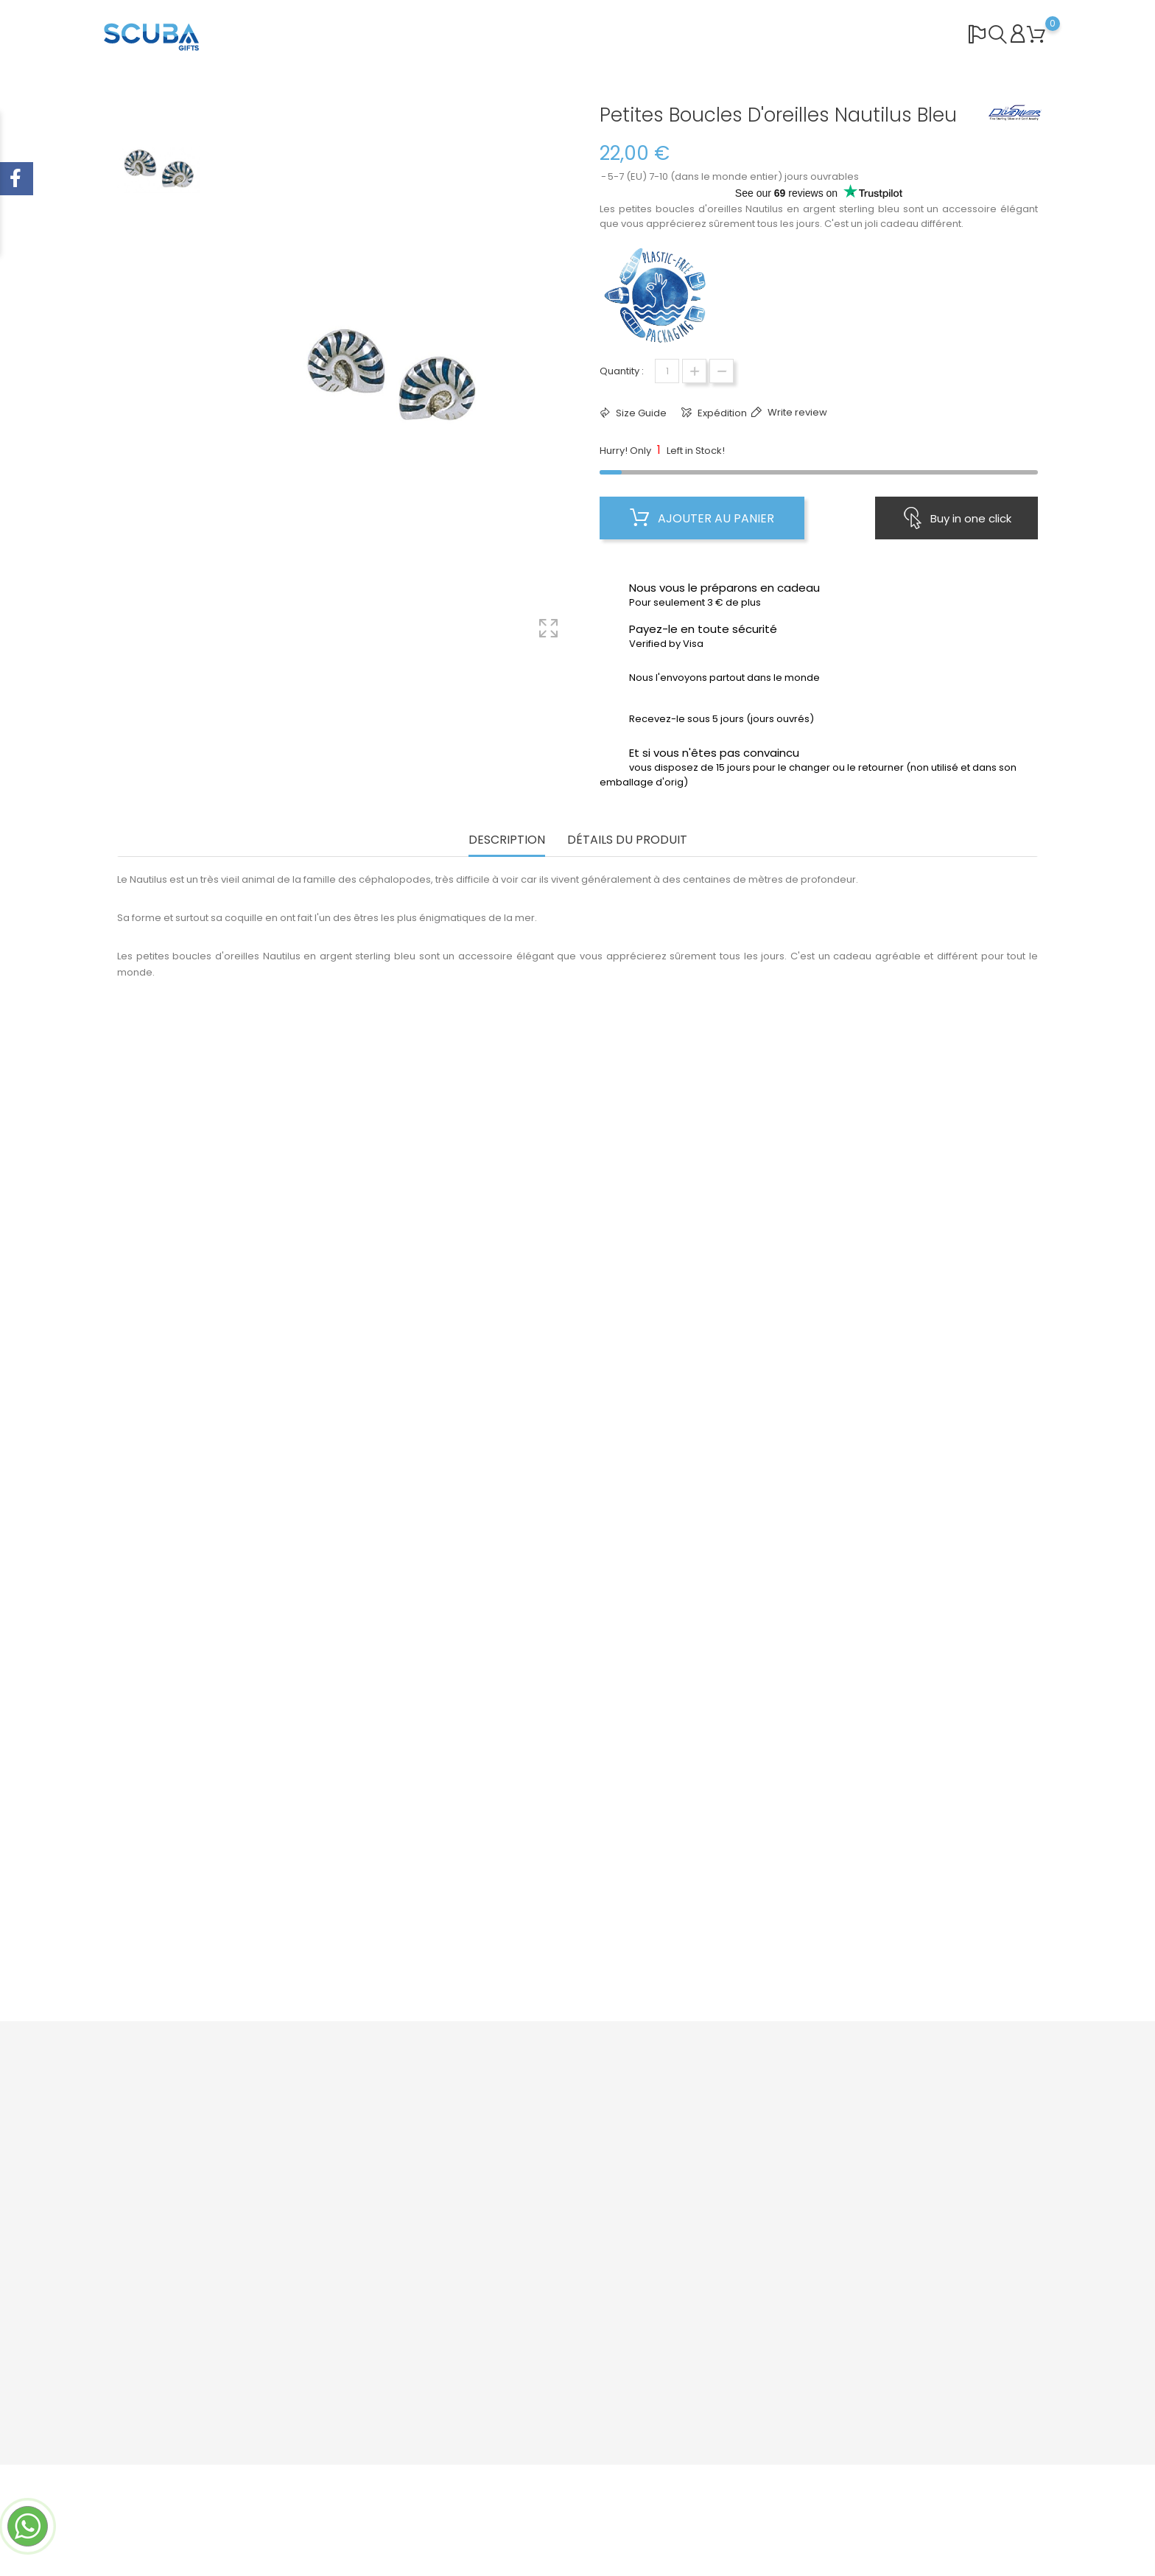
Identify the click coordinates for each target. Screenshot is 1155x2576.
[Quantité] (667, 371)
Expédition (721, 413)
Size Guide (640, 413)
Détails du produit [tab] (627, 840)
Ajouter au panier (702, 518)
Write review (796, 412)
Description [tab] (506, 840)
